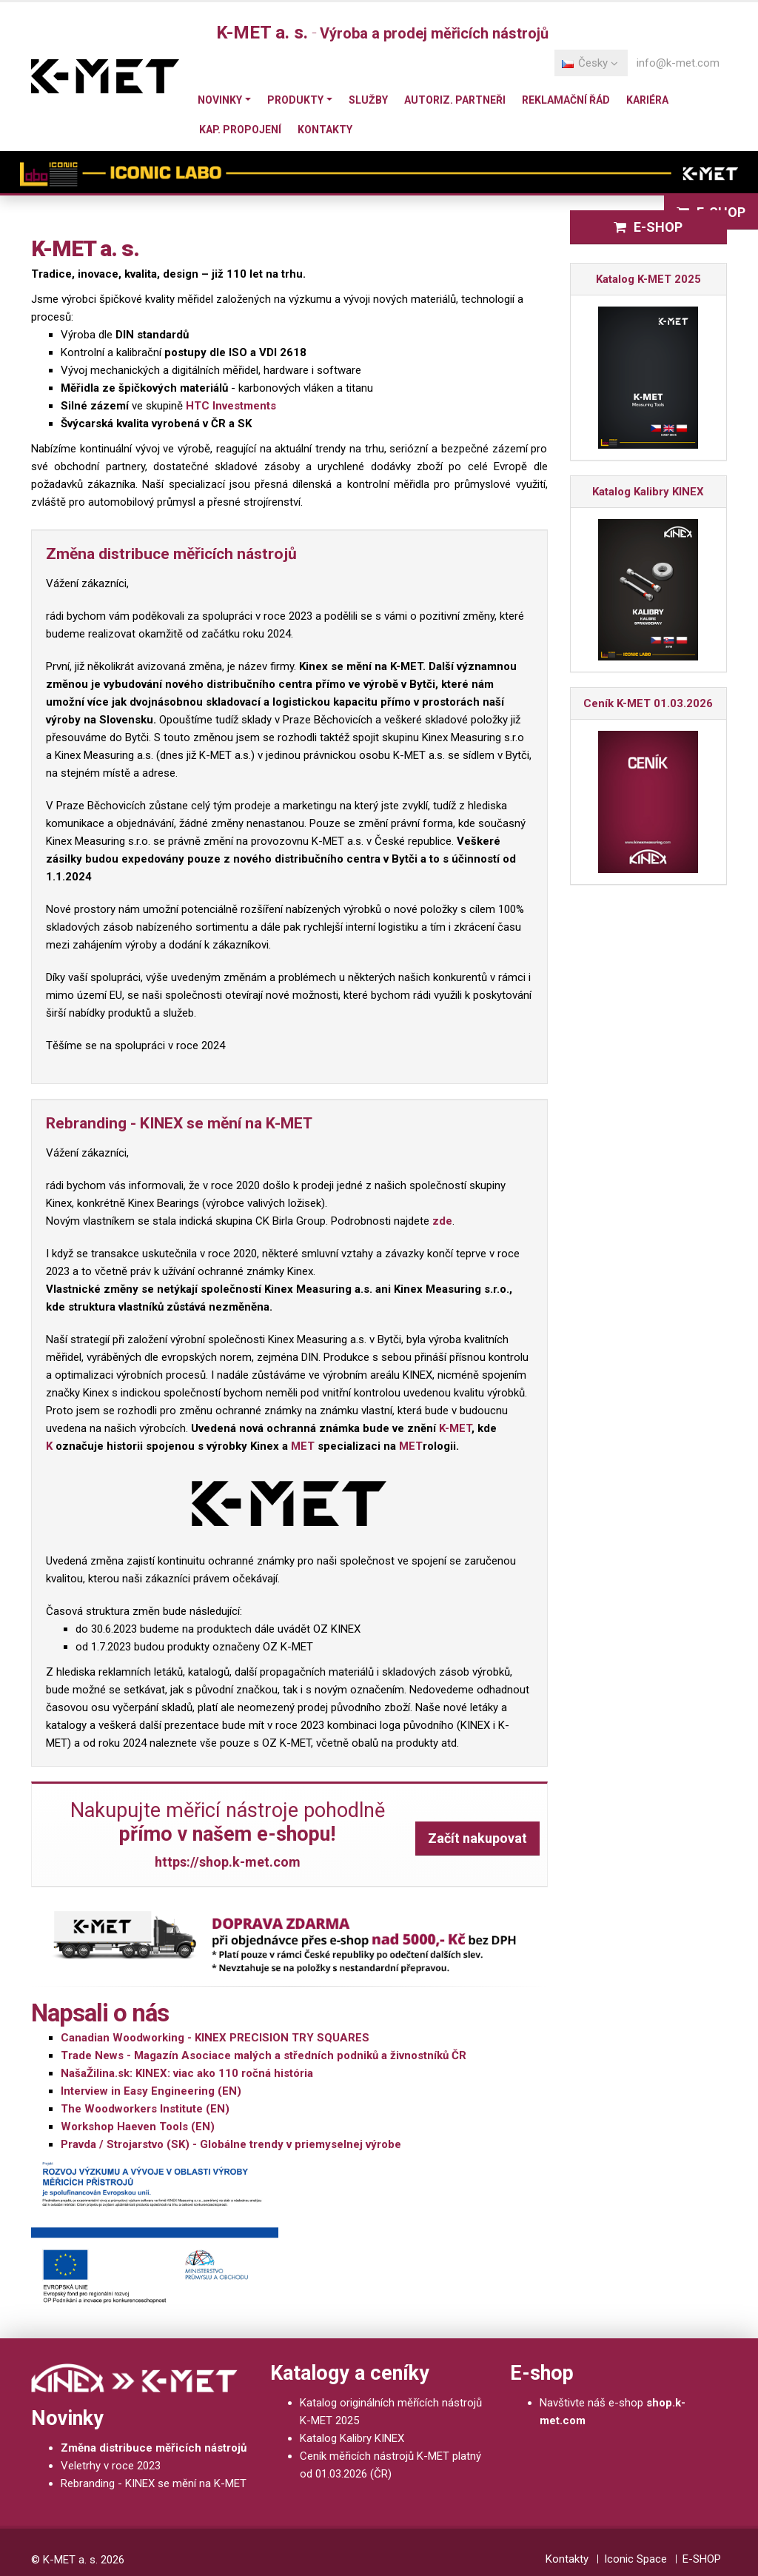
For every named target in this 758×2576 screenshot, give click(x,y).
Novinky (220, 100)
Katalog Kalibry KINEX (648, 491)
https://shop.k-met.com (228, 1862)
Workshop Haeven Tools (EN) (138, 2126)
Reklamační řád (566, 100)
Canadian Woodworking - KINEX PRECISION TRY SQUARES (215, 2037)
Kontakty (325, 130)
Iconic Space (635, 2559)
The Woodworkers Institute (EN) (145, 2108)
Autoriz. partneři (455, 100)
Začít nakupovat (477, 1838)
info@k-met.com (678, 63)
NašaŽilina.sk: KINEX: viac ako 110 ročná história (187, 2073)
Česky (590, 63)
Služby (368, 100)
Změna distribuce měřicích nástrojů (153, 2448)
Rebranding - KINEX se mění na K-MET (153, 2483)
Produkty (295, 100)
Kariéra (647, 100)
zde (442, 1221)
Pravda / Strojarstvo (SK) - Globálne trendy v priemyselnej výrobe (231, 2144)
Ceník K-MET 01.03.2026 (648, 703)
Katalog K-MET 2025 (648, 279)
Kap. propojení (240, 130)
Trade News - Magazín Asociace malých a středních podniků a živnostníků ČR (263, 2055)
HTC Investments (231, 405)
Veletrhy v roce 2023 (111, 2465)
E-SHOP (648, 227)
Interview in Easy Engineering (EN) (151, 2091)
